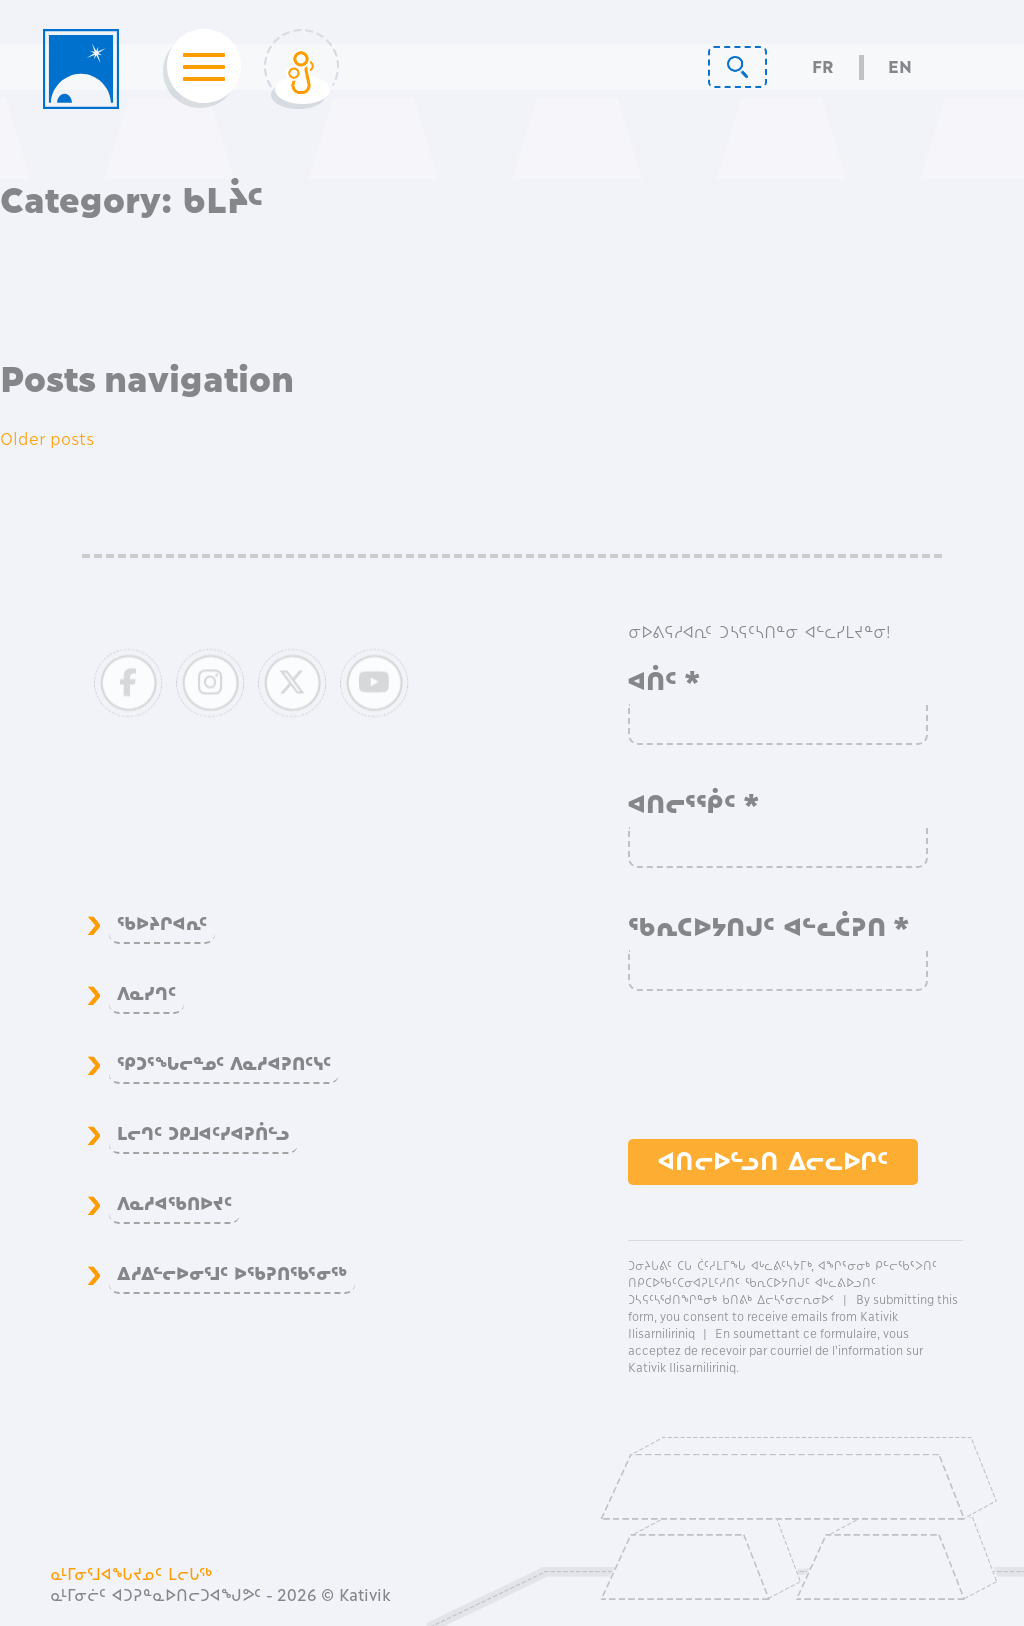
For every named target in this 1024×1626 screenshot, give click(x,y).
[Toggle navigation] (198, 69)
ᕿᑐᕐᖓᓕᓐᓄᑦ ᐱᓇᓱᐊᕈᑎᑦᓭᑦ (224, 1064)
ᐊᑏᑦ (664, 681)
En (900, 67)
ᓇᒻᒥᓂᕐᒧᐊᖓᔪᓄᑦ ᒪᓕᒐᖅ (131, 1574)
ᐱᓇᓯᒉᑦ (146, 994)
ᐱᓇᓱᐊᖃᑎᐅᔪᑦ (174, 1204)
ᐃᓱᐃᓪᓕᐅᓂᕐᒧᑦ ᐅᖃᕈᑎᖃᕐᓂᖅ (232, 1274)
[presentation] (780, 1075)
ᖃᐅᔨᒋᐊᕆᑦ (162, 924)
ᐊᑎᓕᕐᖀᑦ (694, 804)
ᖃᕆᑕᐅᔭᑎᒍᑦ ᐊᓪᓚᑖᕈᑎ (769, 927)
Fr (822, 67)
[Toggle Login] (301, 69)
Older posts (47, 439)
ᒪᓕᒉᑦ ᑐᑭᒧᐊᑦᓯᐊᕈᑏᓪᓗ (203, 1134)
